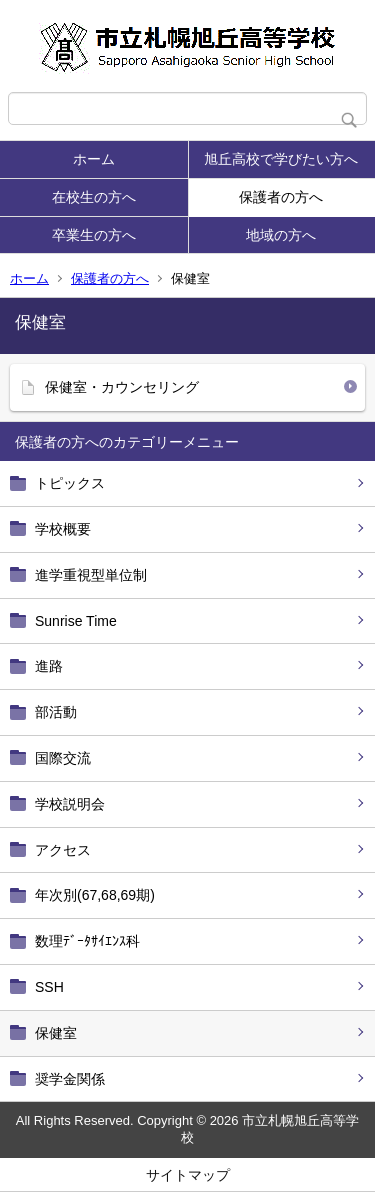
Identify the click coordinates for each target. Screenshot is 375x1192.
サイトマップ (188, 1175)
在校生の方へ (94, 197)
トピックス (70, 483)
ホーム (94, 159)
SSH (49, 987)
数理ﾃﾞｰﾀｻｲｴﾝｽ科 (87, 941)
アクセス (63, 850)
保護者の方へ (281, 197)
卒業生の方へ (94, 235)
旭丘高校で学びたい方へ (281, 159)
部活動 (56, 712)
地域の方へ (281, 235)
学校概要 (63, 529)
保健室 (56, 1033)
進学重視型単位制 (91, 575)
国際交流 (63, 758)
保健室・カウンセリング (122, 387)
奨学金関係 (70, 1079)
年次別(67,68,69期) (95, 895)
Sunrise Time (76, 621)
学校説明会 (70, 804)
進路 (49, 666)
